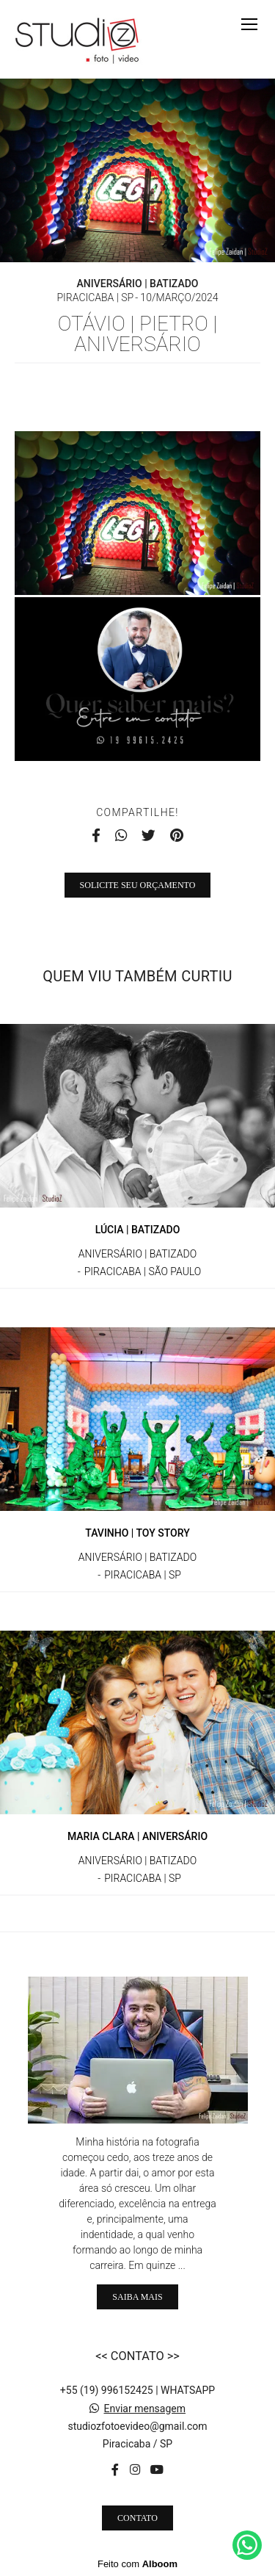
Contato (137, 2518)
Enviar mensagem (144, 2408)
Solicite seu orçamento (138, 885)
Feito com (137, 2563)
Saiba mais (137, 2297)
